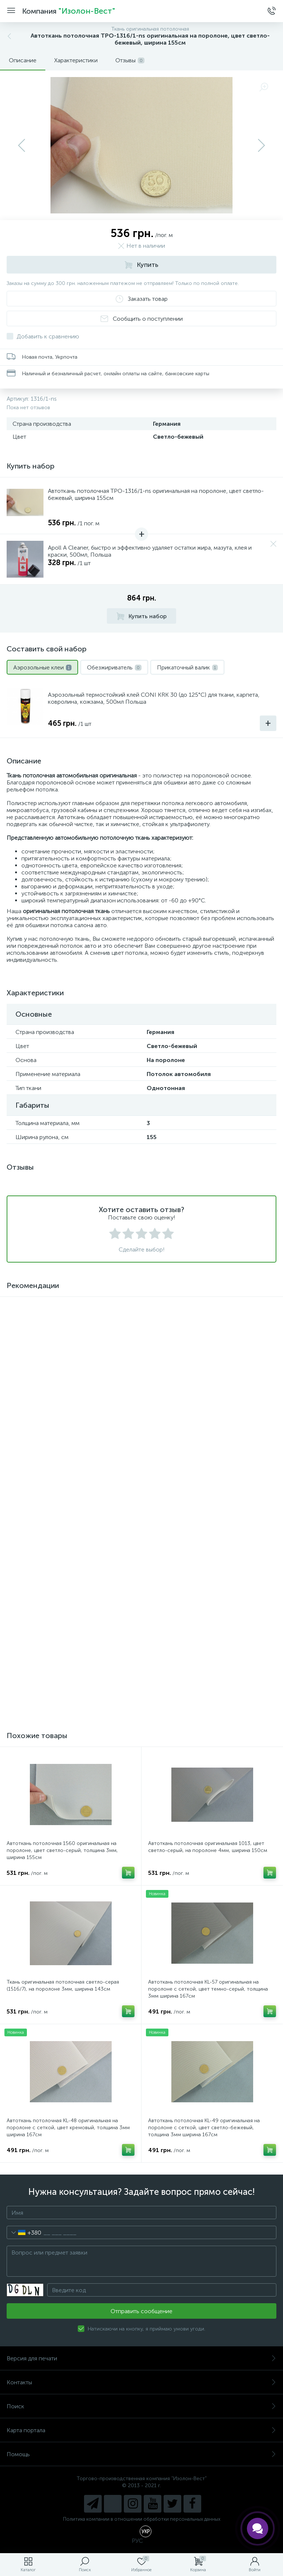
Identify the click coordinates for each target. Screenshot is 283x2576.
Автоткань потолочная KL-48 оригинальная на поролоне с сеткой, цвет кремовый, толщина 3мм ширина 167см (68, 2127)
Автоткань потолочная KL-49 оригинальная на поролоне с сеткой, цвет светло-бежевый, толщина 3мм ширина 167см (204, 2127)
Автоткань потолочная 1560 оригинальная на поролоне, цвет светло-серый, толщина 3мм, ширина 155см (62, 1850)
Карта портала (141, 2430)
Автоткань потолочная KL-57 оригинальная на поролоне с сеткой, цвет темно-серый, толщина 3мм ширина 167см (208, 1989)
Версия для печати (141, 2358)
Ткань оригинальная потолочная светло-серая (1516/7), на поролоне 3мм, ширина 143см (63, 1985)
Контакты (141, 2382)
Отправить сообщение (141, 2311)
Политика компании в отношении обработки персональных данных (141, 2519)
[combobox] (24, 2232)
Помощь (141, 2454)
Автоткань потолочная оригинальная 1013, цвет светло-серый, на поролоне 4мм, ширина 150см (207, 1846)
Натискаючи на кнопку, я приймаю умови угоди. (146, 2329)
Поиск (141, 2406)
